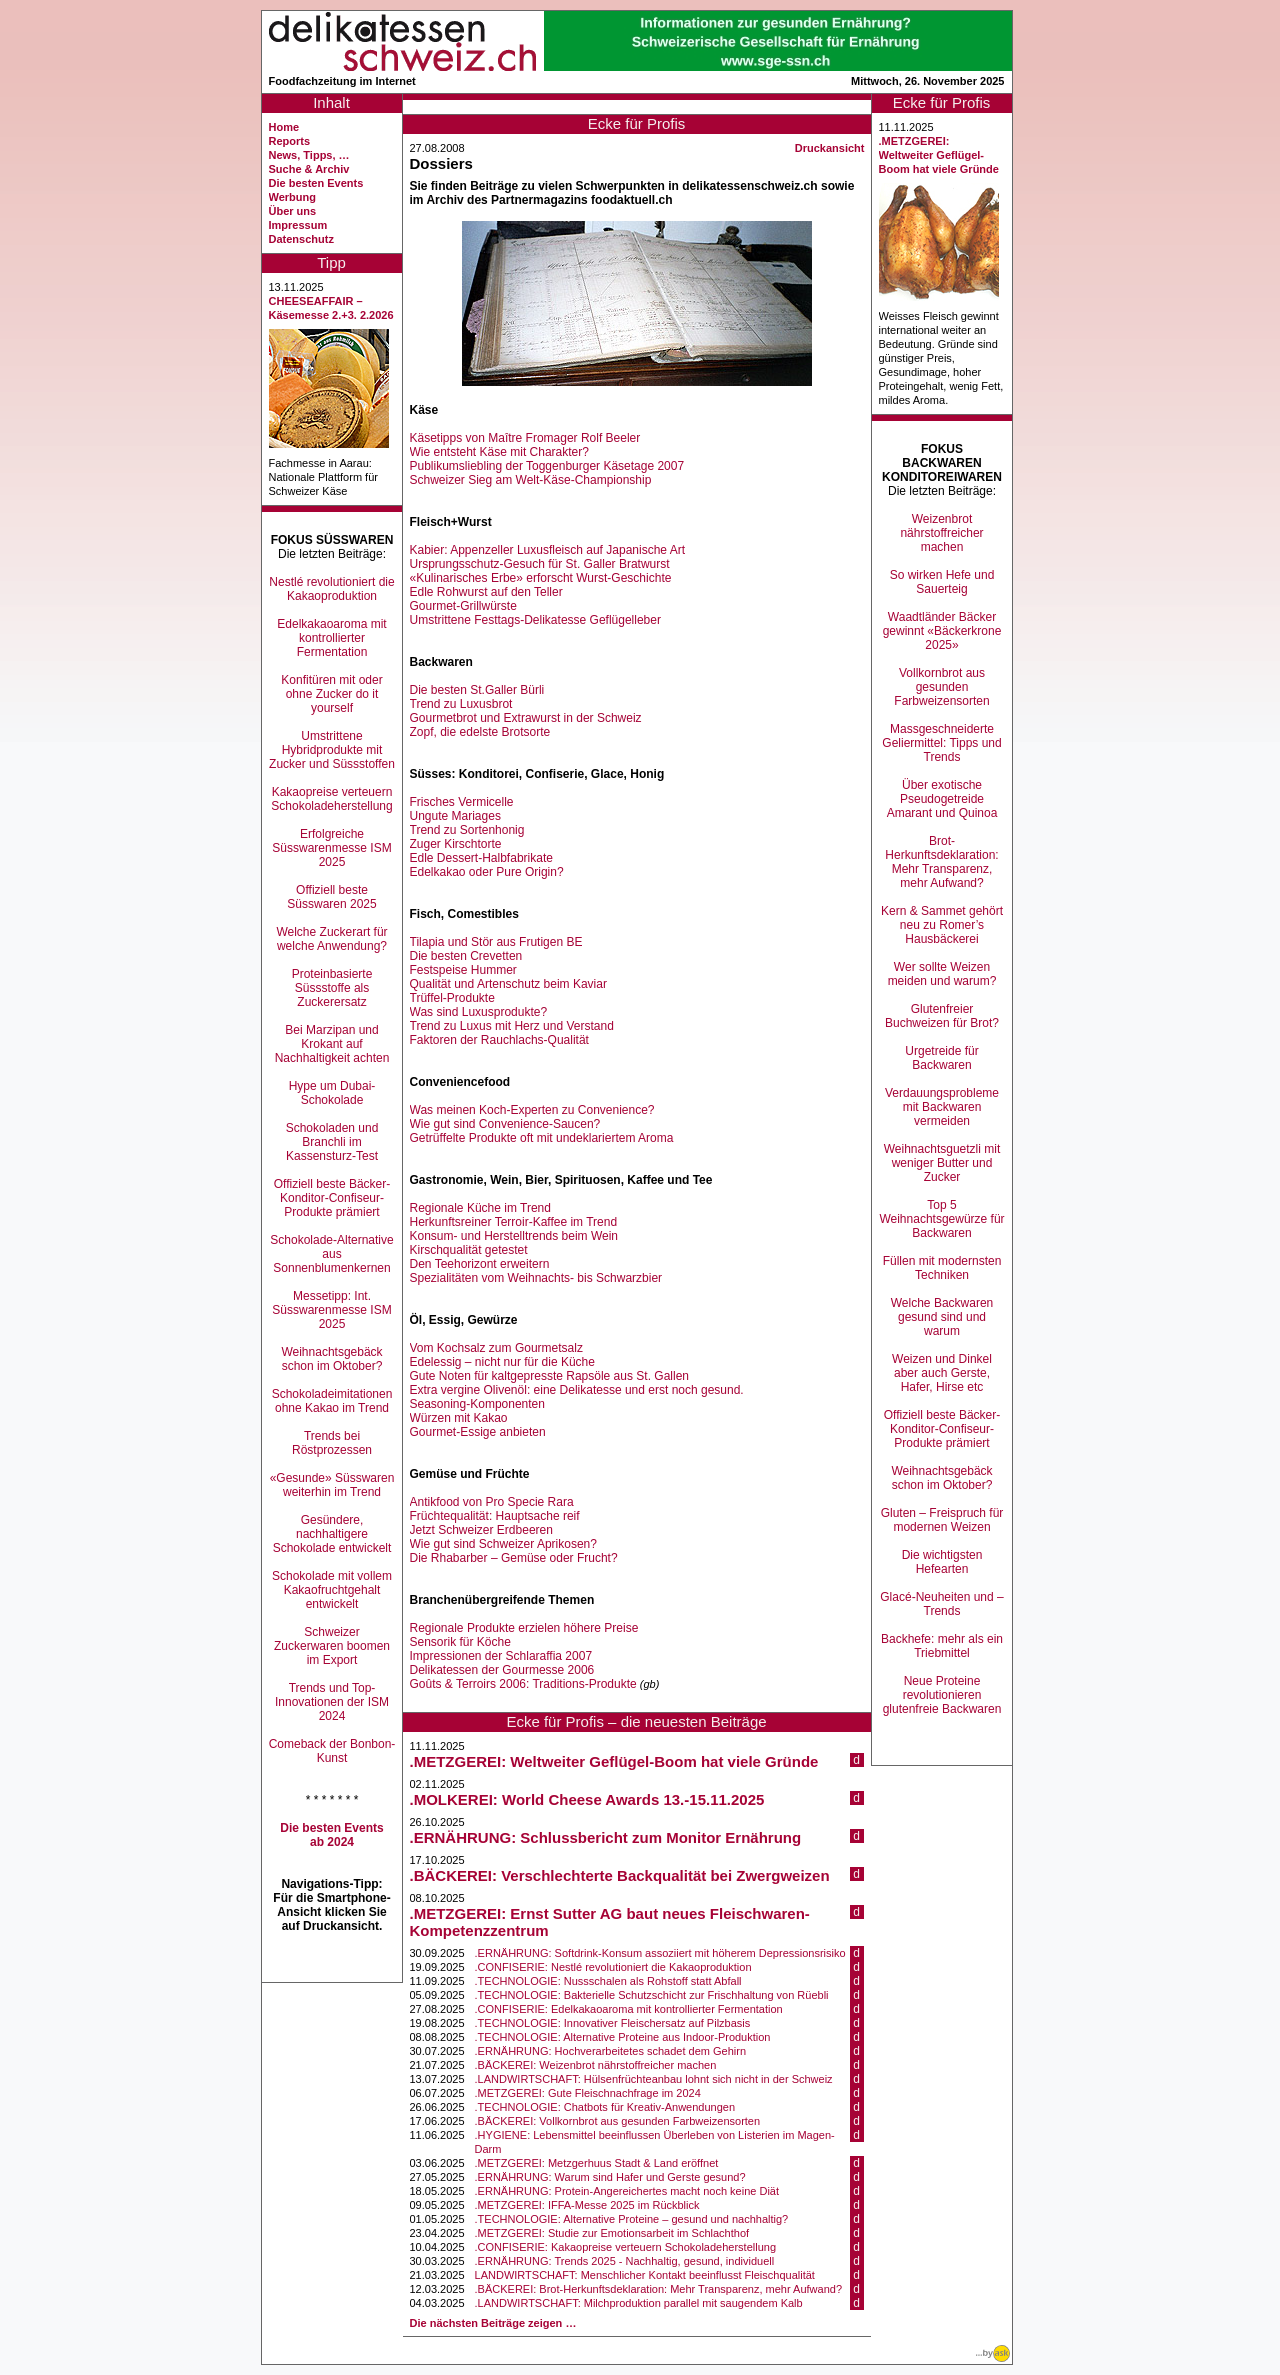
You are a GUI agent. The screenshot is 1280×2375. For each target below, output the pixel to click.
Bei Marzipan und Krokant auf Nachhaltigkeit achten (332, 1044)
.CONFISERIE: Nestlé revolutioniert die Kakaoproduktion (613, 1967)
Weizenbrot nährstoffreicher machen (941, 533)
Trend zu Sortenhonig (467, 830)
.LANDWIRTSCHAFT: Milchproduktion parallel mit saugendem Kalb (639, 2303)
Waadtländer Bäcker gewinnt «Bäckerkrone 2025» (942, 631)
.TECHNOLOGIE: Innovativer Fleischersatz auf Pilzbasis (613, 2023)
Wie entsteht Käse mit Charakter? (499, 452)
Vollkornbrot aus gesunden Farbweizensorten (941, 687)
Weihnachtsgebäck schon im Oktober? (331, 1359)
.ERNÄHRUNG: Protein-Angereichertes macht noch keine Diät (627, 2191)
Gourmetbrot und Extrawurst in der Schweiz (526, 718)
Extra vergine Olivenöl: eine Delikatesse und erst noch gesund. (577, 1390)
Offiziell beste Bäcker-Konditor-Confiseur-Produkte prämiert (332, 1198)
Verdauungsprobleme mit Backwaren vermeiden (942, 1107)
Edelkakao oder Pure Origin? (487, 872)
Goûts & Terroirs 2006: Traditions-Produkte (523, 1684)
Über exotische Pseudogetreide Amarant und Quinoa (942, 799)
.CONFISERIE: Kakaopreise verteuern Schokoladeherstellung (625, 2247)
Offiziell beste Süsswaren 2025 (331, 897)
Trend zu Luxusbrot (461, 704)
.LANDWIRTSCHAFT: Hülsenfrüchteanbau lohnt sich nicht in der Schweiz (654, 2079)
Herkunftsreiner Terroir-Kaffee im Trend (514, 1222)
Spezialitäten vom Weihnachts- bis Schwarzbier (536, 1278)
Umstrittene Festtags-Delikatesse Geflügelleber (535, 620)
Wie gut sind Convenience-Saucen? (505, 1124)
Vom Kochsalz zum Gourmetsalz (496, 1348)
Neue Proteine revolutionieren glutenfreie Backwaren (942, 1695)
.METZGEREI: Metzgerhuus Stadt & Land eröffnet (597, 2163)
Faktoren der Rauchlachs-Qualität (499, 1040)
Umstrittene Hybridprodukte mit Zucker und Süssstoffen (332, 750)
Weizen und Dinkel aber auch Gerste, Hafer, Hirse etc (942, 1373)
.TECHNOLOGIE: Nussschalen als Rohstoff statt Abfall (608, 1981)
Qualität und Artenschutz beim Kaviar (508, 984)
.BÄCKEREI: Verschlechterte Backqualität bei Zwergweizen (620, 1875)
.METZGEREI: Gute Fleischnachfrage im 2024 (588, 2093)
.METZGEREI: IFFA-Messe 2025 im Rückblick (587, 2205)
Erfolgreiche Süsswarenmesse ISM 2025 (331, 848)
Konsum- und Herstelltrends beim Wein (514, 1236)
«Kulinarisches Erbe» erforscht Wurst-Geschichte (541, 578)
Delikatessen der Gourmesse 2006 (502, 1670)
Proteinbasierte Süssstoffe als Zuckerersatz (332, 988)
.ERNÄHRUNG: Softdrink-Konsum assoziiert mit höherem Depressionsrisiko (660, 1953)
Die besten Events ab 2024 (331, 1835)
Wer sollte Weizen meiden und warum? (942, 974)
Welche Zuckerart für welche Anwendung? (331, 939)
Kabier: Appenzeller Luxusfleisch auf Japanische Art (548, 550)
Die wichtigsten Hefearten (942, 1562)
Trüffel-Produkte (452, 998)
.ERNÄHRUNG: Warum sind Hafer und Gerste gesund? (610, 2177)
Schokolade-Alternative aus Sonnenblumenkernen (331, 1254)
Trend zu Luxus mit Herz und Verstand (512, 1026)
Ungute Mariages (455, 816)
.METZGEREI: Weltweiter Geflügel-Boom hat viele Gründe (614, 1761)
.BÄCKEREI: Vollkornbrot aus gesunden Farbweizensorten (618, 2121)
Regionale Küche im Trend (480, 1208)
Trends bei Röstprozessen (332, 1443)
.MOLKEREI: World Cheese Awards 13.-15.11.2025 (587, 1799)
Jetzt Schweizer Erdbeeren (481, 1530)
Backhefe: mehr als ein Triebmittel (942, 1646)
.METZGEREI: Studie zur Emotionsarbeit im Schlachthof (612, 2233)
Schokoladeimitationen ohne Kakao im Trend (332, 1401)
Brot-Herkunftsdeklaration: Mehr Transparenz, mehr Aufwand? (941, 862)
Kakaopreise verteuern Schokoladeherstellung (331, 799)
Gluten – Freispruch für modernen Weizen (942, 1520)
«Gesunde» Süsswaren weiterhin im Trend (332, 1485)
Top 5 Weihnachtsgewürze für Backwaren (941, 1219)
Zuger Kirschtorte (456, 844)
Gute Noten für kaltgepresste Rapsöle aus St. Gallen (550, 1376)
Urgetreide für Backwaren (941, 1058)
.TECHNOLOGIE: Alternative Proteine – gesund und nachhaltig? (632, 2219)
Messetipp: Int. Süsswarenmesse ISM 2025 (331, 1310)
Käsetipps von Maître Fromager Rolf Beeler (525, 438)
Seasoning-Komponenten (477, 1404)
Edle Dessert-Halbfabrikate (481, 858)
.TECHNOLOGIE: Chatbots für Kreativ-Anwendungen (605, 2107)
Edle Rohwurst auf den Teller (486, 592)
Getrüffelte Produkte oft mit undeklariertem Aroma (542, 1138)
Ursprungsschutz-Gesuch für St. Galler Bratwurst (540, 564)
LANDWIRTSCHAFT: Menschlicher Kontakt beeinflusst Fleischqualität (645, 2275)
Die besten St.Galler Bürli (477, 690)
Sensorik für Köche (460, 1642)
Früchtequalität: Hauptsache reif (495, 1516)
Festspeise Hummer (463, 970)
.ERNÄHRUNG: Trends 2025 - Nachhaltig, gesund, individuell (625, 2261)
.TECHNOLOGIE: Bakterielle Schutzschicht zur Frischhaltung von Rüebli (652, 1995)
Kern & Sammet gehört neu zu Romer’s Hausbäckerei (942, 925)
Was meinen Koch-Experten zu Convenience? (532, 1110)
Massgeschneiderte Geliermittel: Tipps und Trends (941, 743)
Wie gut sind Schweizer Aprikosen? (503, 1544)
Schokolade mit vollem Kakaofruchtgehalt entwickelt (332, 1590)
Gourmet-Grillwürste (463, 606)
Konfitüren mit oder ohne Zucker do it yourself (331, 694)
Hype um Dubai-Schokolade (332, 1093)
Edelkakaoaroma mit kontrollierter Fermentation (331, 638)
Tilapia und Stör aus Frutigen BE (496, 942)
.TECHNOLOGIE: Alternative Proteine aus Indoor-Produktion (623, 2037)
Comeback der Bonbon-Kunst (332, 1751)
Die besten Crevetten (466, 956)
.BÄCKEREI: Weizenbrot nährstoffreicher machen (596, 2065)
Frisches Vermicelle (462, 802)
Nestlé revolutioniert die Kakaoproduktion (331, 589)
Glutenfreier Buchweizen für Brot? (942, 1016)
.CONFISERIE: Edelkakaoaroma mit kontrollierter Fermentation (629, 2009)
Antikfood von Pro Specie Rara (492, 1502)
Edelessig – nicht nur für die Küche (502, 1362)
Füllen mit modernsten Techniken (942, 1268)
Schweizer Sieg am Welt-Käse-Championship (531, 480)
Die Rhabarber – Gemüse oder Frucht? (514, 1558)
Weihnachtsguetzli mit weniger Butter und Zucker (942, 1163)
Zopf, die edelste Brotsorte (480, 732)
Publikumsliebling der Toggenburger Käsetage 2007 (547, 466)
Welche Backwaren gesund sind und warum (942, 1317)
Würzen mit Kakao (459, 1418)
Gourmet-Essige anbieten (478, 1432)
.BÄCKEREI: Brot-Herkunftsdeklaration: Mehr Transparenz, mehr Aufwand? (658, 2289)
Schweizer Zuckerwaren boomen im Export (332, 1646)
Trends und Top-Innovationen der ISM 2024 (332, 1702)
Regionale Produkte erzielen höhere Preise (524, 1628)
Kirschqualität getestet (469, 1250)
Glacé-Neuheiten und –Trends (941, 1604)
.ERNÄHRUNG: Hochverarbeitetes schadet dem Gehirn (610, 2051)
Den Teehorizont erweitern (480, 1264)
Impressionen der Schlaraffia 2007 (501, 1656)
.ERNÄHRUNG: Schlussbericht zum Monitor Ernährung (606, 1837)
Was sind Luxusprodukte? (479, 1012)
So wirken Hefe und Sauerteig (942, 582)
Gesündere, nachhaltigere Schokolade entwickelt (332, 1534)
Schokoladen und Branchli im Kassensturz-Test (332, 1142)
